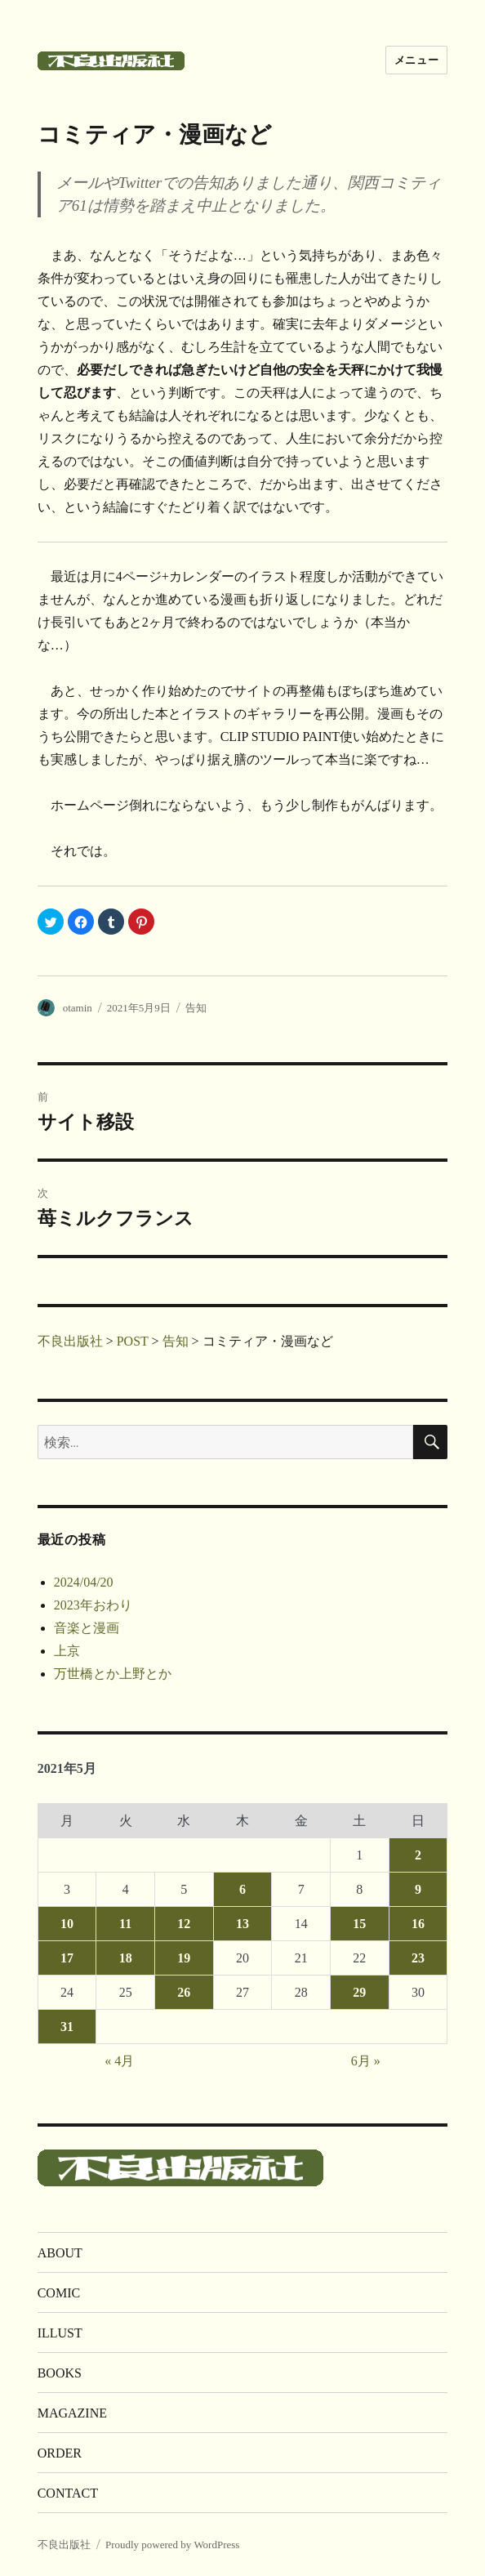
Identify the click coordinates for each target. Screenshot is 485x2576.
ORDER (60, 2453)
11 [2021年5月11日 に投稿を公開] (125, 1924)
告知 (196, 1008)
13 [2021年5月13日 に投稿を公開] (242, 1924)
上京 (67, 1651)
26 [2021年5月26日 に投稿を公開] (183, 1992)
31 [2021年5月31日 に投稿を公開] (66, 2027)
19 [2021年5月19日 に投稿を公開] (183, 1958)
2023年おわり (93, 1605)
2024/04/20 (83, 1582)
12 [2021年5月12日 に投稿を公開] (183, 1924)
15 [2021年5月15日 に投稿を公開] (359, 1924)
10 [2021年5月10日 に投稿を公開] (66, 1924)
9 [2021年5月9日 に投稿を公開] (418, 1889)
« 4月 (119, 2061)
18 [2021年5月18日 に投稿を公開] (125, 1958)
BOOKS (60, 2373)
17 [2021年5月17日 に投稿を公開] (66, 1958)
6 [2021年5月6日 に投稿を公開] (242, 1889)
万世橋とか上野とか (112, 1674)
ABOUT (60, 2253)
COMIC (59, 2293)
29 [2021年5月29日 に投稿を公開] (359, 1992)
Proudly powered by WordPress (172, 2544)
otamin (77, 1008)
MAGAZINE (72, 2413)
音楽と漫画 (86, 1628)
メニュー (416, 60)
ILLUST (60, 2333)
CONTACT (68, 2493)
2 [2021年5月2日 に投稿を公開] (418, 1855)
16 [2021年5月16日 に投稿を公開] (418, 1924)
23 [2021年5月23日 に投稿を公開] (418, 1958)
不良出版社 (64, 2544)
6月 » (365, 2061)
